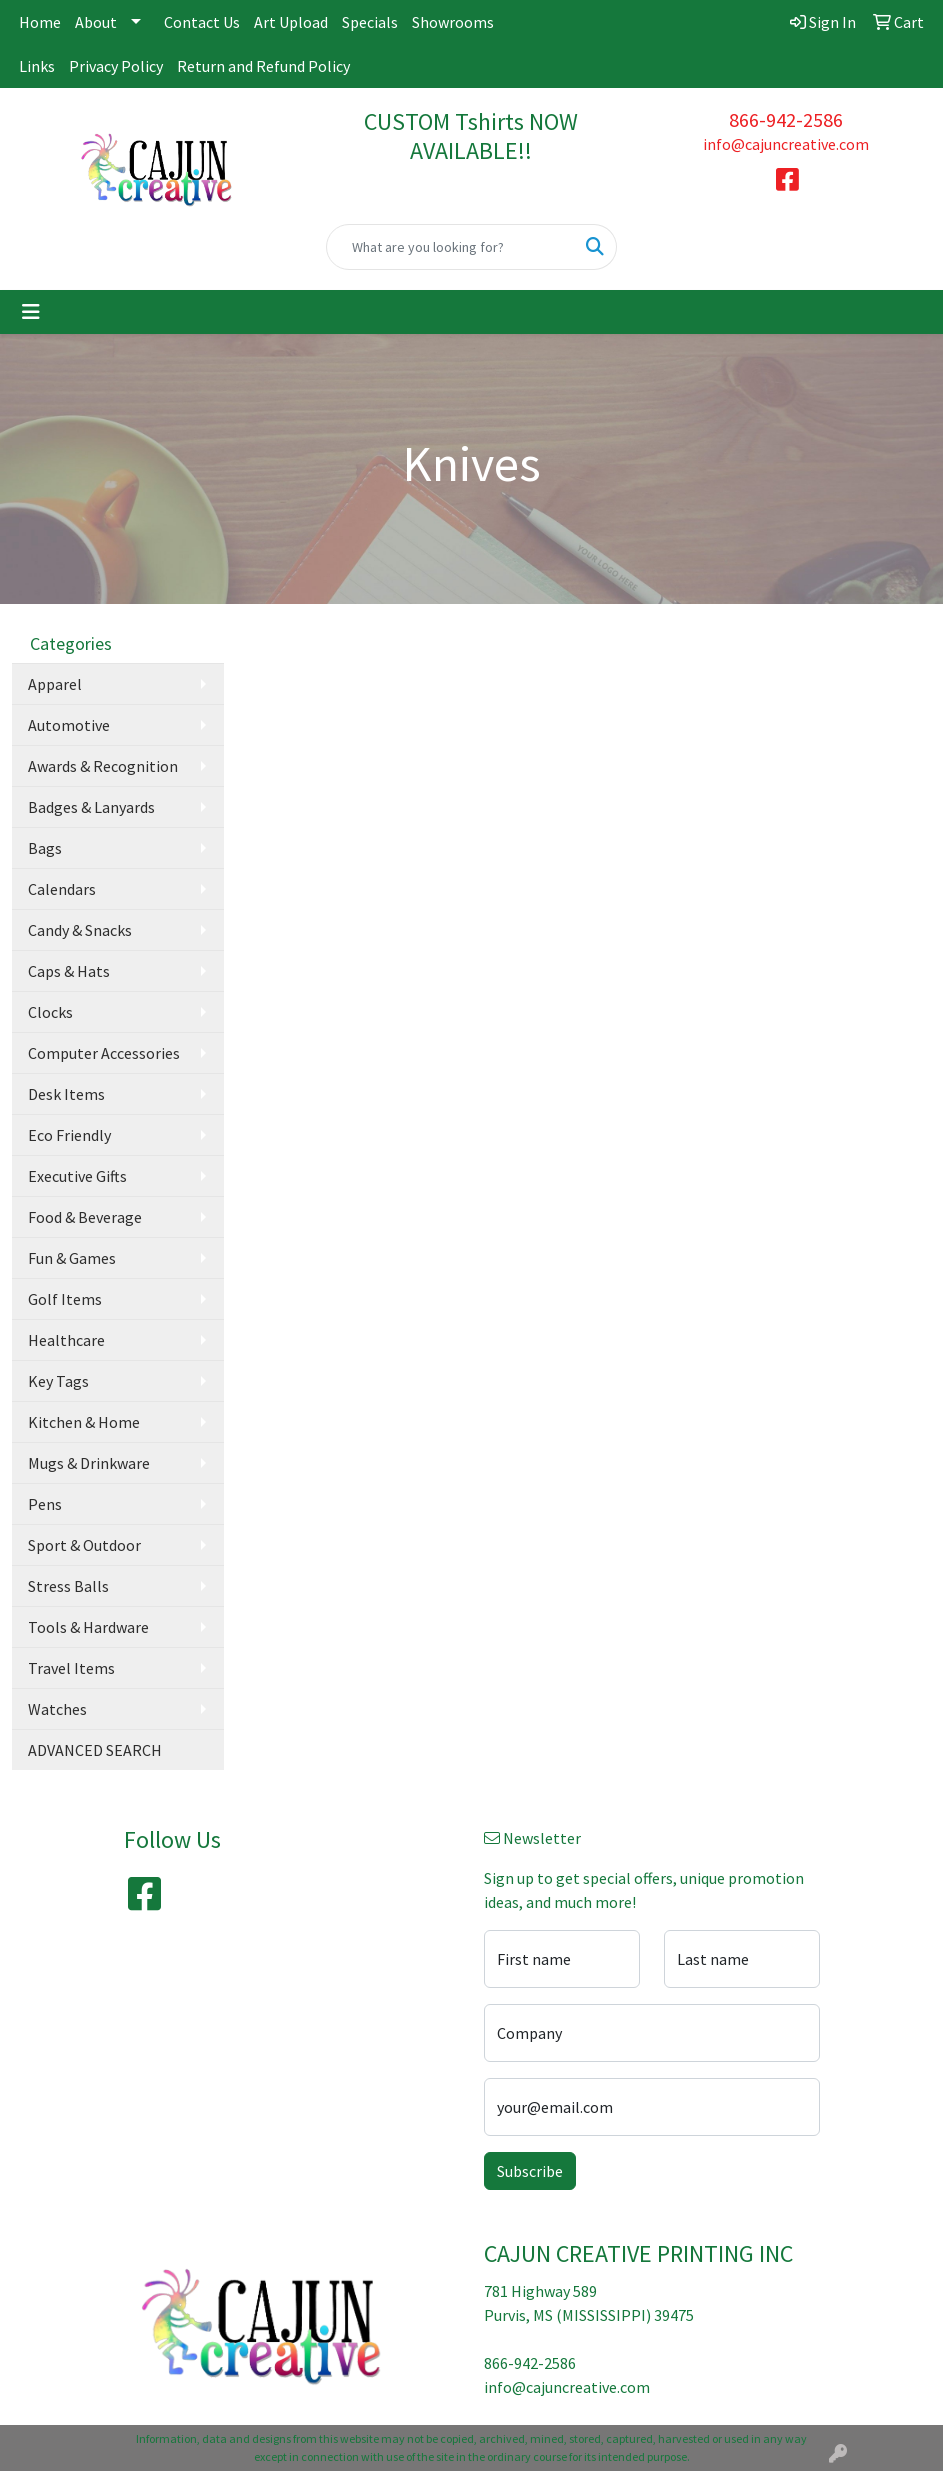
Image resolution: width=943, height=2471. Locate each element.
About (96, 22)
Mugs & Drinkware (89, 1463)
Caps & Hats (69, 971)
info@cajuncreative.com (786, 144)
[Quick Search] (450, 247)
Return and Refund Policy (263, 66)
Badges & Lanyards (91, 807)
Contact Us (202, 22)
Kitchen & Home (84, 1422)
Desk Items (66, 1094)
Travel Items (71, 1668)
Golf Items (65, 1299)
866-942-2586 (786, 119)
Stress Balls (68, 1586)
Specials (370, 22)
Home (40, 22)
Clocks (50, 1012)
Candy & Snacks (80, 930)
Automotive (69, 725)
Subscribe (530, 2171)
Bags (45, 848)
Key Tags (58, 1381)
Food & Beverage (85, 1217)
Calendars (62, 889)
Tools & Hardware (88, 1627)
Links (37, 66)
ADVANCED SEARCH (95, 1750)
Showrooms (453, 22)
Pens (45, 1504)
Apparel (55, 684)
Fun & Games (72, 1258)
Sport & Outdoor (84, 1545)
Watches (57, 1709)
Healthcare (66, 1340)
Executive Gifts (77, 1176)
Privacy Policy (116, 66)
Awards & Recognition (103, 766)
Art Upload (291, 22)
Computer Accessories (104, 1053)
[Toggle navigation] (31, 312)
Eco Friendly (69, 1135)
